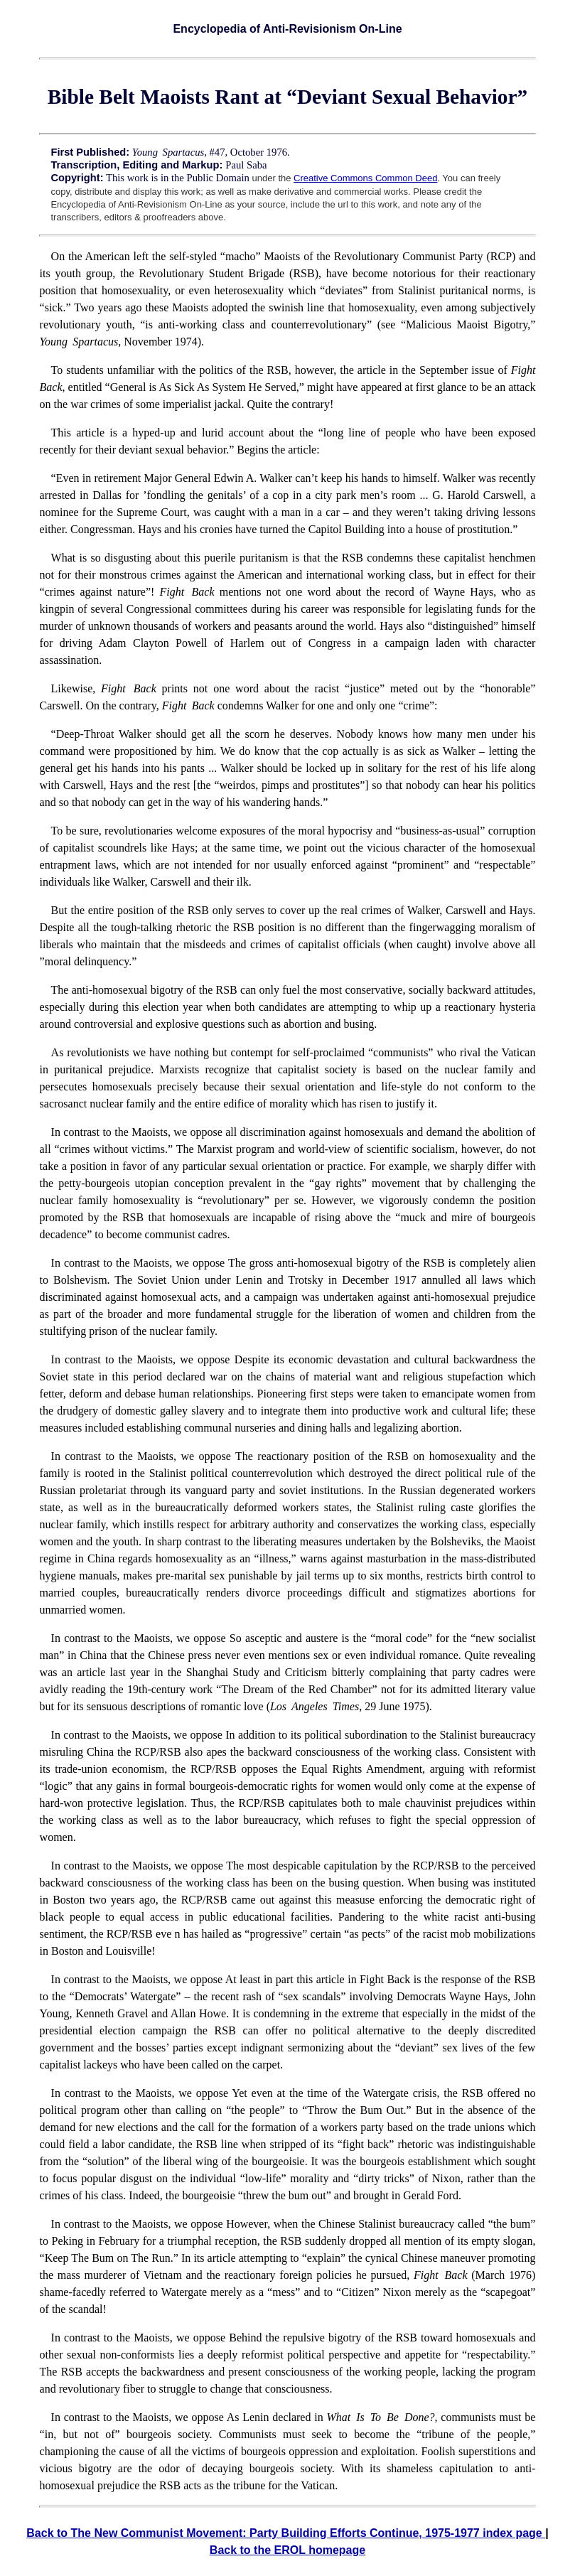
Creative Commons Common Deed (365, 178)
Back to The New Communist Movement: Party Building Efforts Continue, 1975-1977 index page (285, 2533)
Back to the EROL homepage (287, 2550)
